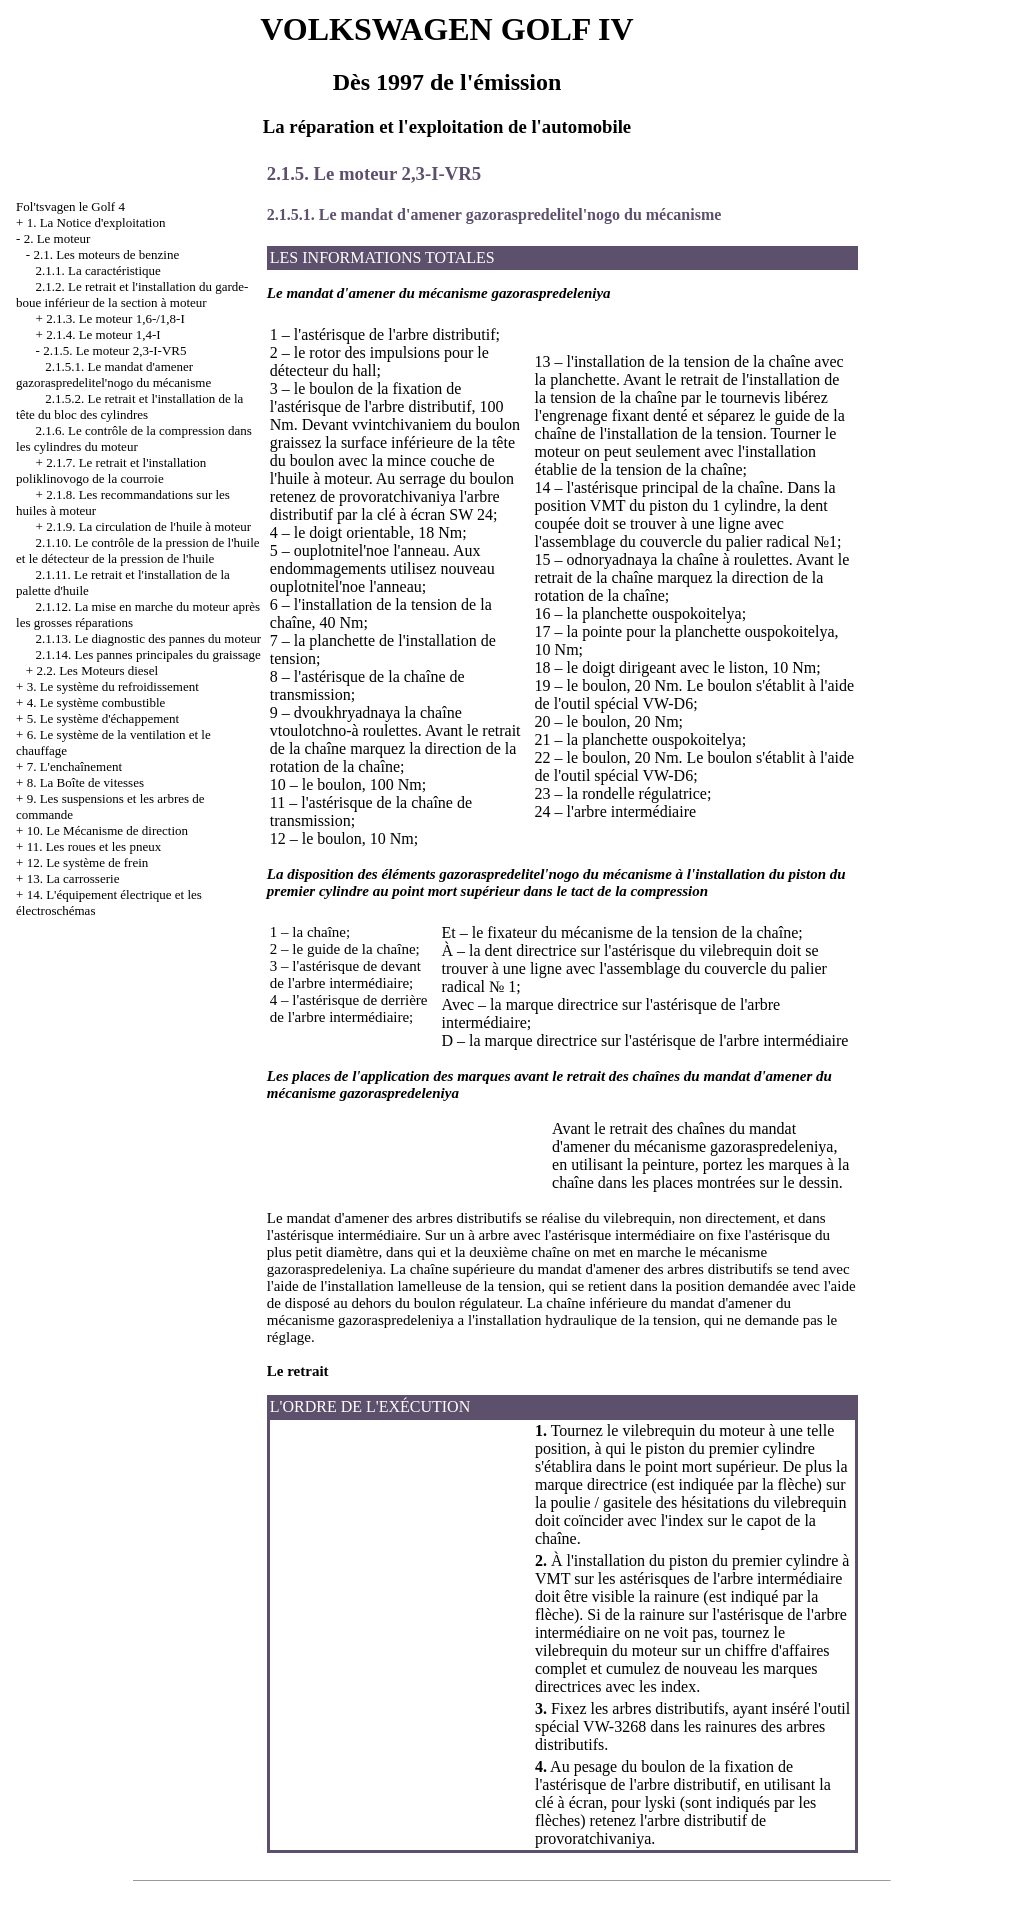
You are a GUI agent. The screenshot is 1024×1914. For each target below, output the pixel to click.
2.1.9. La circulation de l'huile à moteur (148, 526)
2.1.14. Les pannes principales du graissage (148, 654)
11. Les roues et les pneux (94, 846)
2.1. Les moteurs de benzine (106, 254)
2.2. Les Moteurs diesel (97, 670)
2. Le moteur (57, 238)
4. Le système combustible (96, 702)
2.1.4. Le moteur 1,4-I (103, 334)
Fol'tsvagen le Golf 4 (70, 206)
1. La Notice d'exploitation (96, 222)
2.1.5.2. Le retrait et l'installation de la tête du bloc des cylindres (129, 406)
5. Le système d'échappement (103, 718)
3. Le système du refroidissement (113, 686)
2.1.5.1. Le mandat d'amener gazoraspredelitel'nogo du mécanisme (113, 374)
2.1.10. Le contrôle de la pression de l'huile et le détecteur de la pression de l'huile (138, 550)
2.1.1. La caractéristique (98, 270)
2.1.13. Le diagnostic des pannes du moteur (149, 638)
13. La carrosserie (73, 878)
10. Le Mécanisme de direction (107, 830)
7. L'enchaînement (74, 766)
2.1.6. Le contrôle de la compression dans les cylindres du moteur (134, 438)
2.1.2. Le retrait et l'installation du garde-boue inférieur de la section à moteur (132, 294)
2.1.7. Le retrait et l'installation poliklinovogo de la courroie (111, 470)
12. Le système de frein (88, 862)
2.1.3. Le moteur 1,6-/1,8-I (115, 318)
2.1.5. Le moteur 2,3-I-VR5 (114, 350)
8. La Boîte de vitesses (85, 782)
